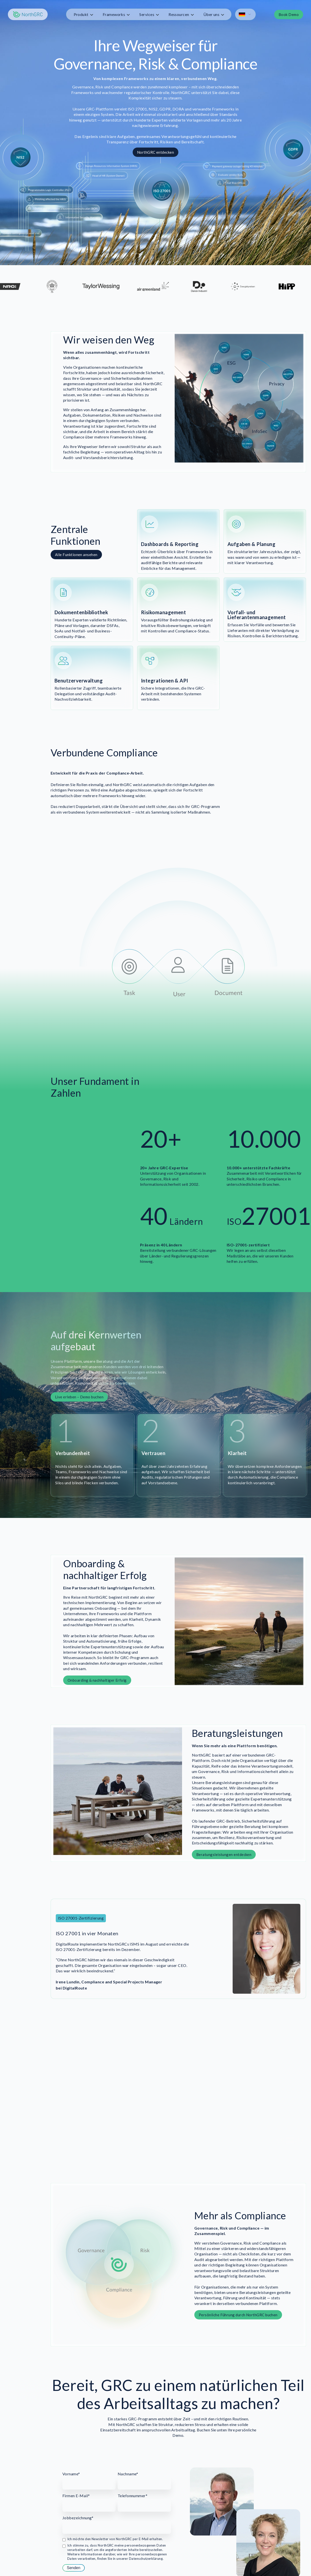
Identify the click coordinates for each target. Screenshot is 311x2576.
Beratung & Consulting (91, 2554)
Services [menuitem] (146, 14)
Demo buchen (150, 2495)
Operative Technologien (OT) (95, 2510)
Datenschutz (84, 2503)
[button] (280, 2008)
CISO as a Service (87, 2538)
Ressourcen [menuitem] (179, 14)
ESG (78, 2518)
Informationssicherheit (91, 2495)
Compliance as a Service (92, 2546)
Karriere (146, 2531)
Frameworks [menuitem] (114, 14)
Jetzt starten (149, 2487)
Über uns (146, 2523)
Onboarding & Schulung (91, 2561)
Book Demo (289, 14)
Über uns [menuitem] (211, 14)
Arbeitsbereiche (87, 2487)
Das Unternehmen (153, 2515)
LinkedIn (146, 2538)
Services (81, 2531)
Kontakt (145, 2503)
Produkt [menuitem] (81, 14)
